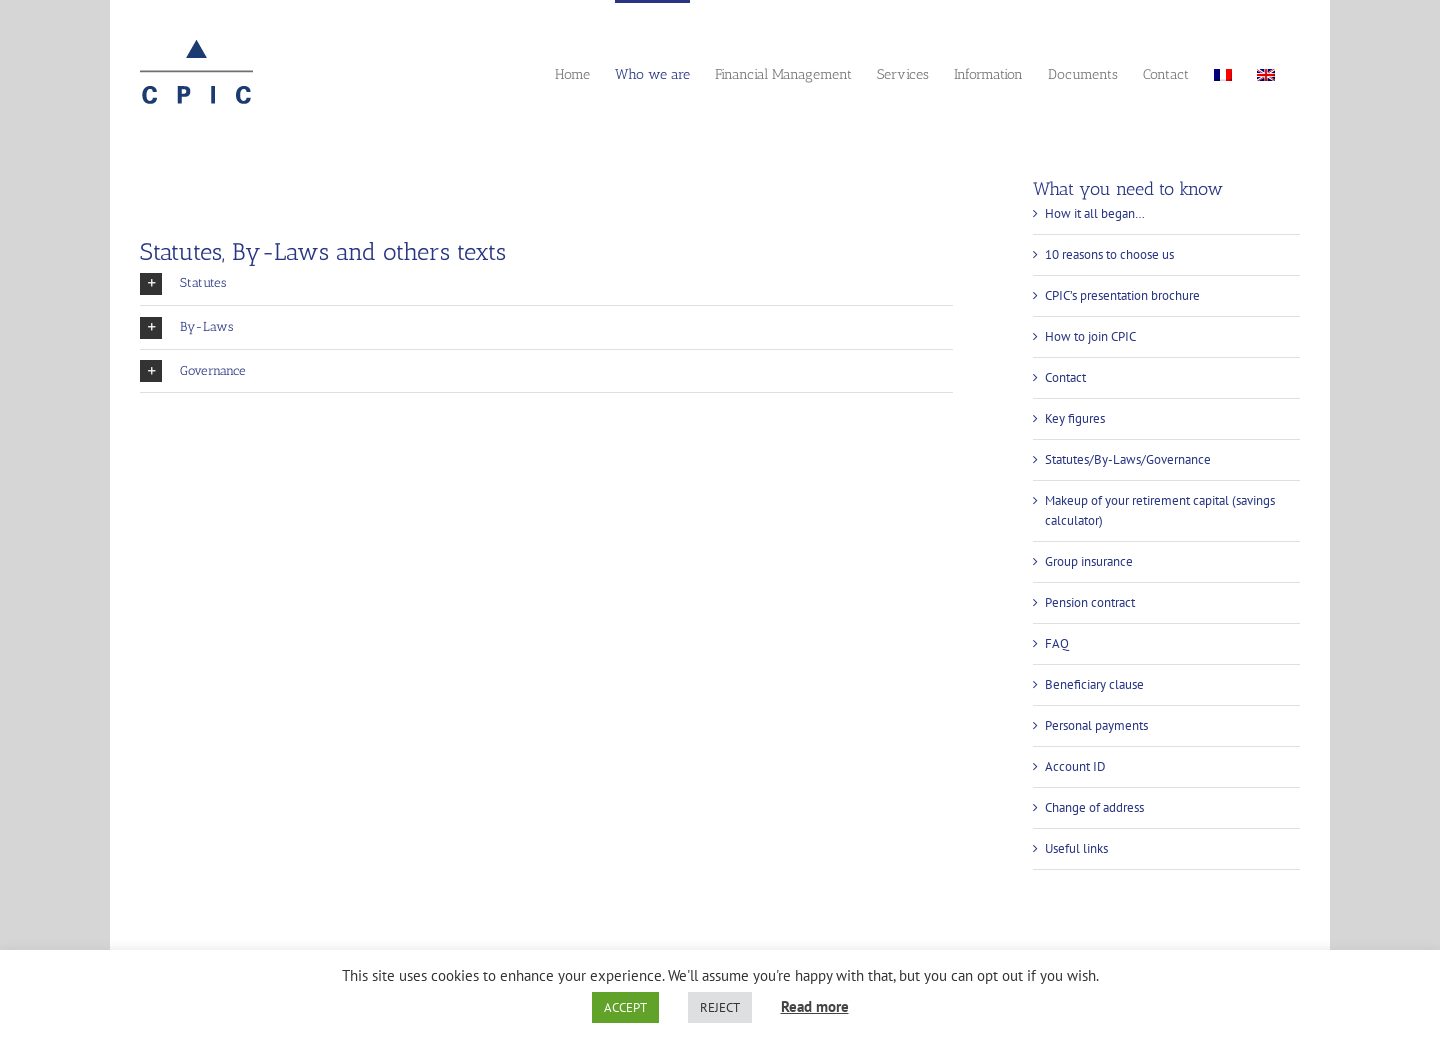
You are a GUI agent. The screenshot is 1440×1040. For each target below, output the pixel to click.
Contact (1065, 377)
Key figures (1075, 418)
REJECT (720, 1007)
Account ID (1075, 766)
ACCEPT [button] (625, 1007)
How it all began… (1095, 213)
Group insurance (1089, 561)
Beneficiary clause (1094, 684)
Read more (815, 1006)
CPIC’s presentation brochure (1122, 295)
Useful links (1076, 848)
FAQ (1057, 643)
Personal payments (1096, 725)
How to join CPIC (1090, 336)
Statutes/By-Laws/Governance (1128, 459)
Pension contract (1090, 602)
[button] (546, 283)
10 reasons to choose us (1109, 254)
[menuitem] (1223, 73)
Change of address (1094, 807)
